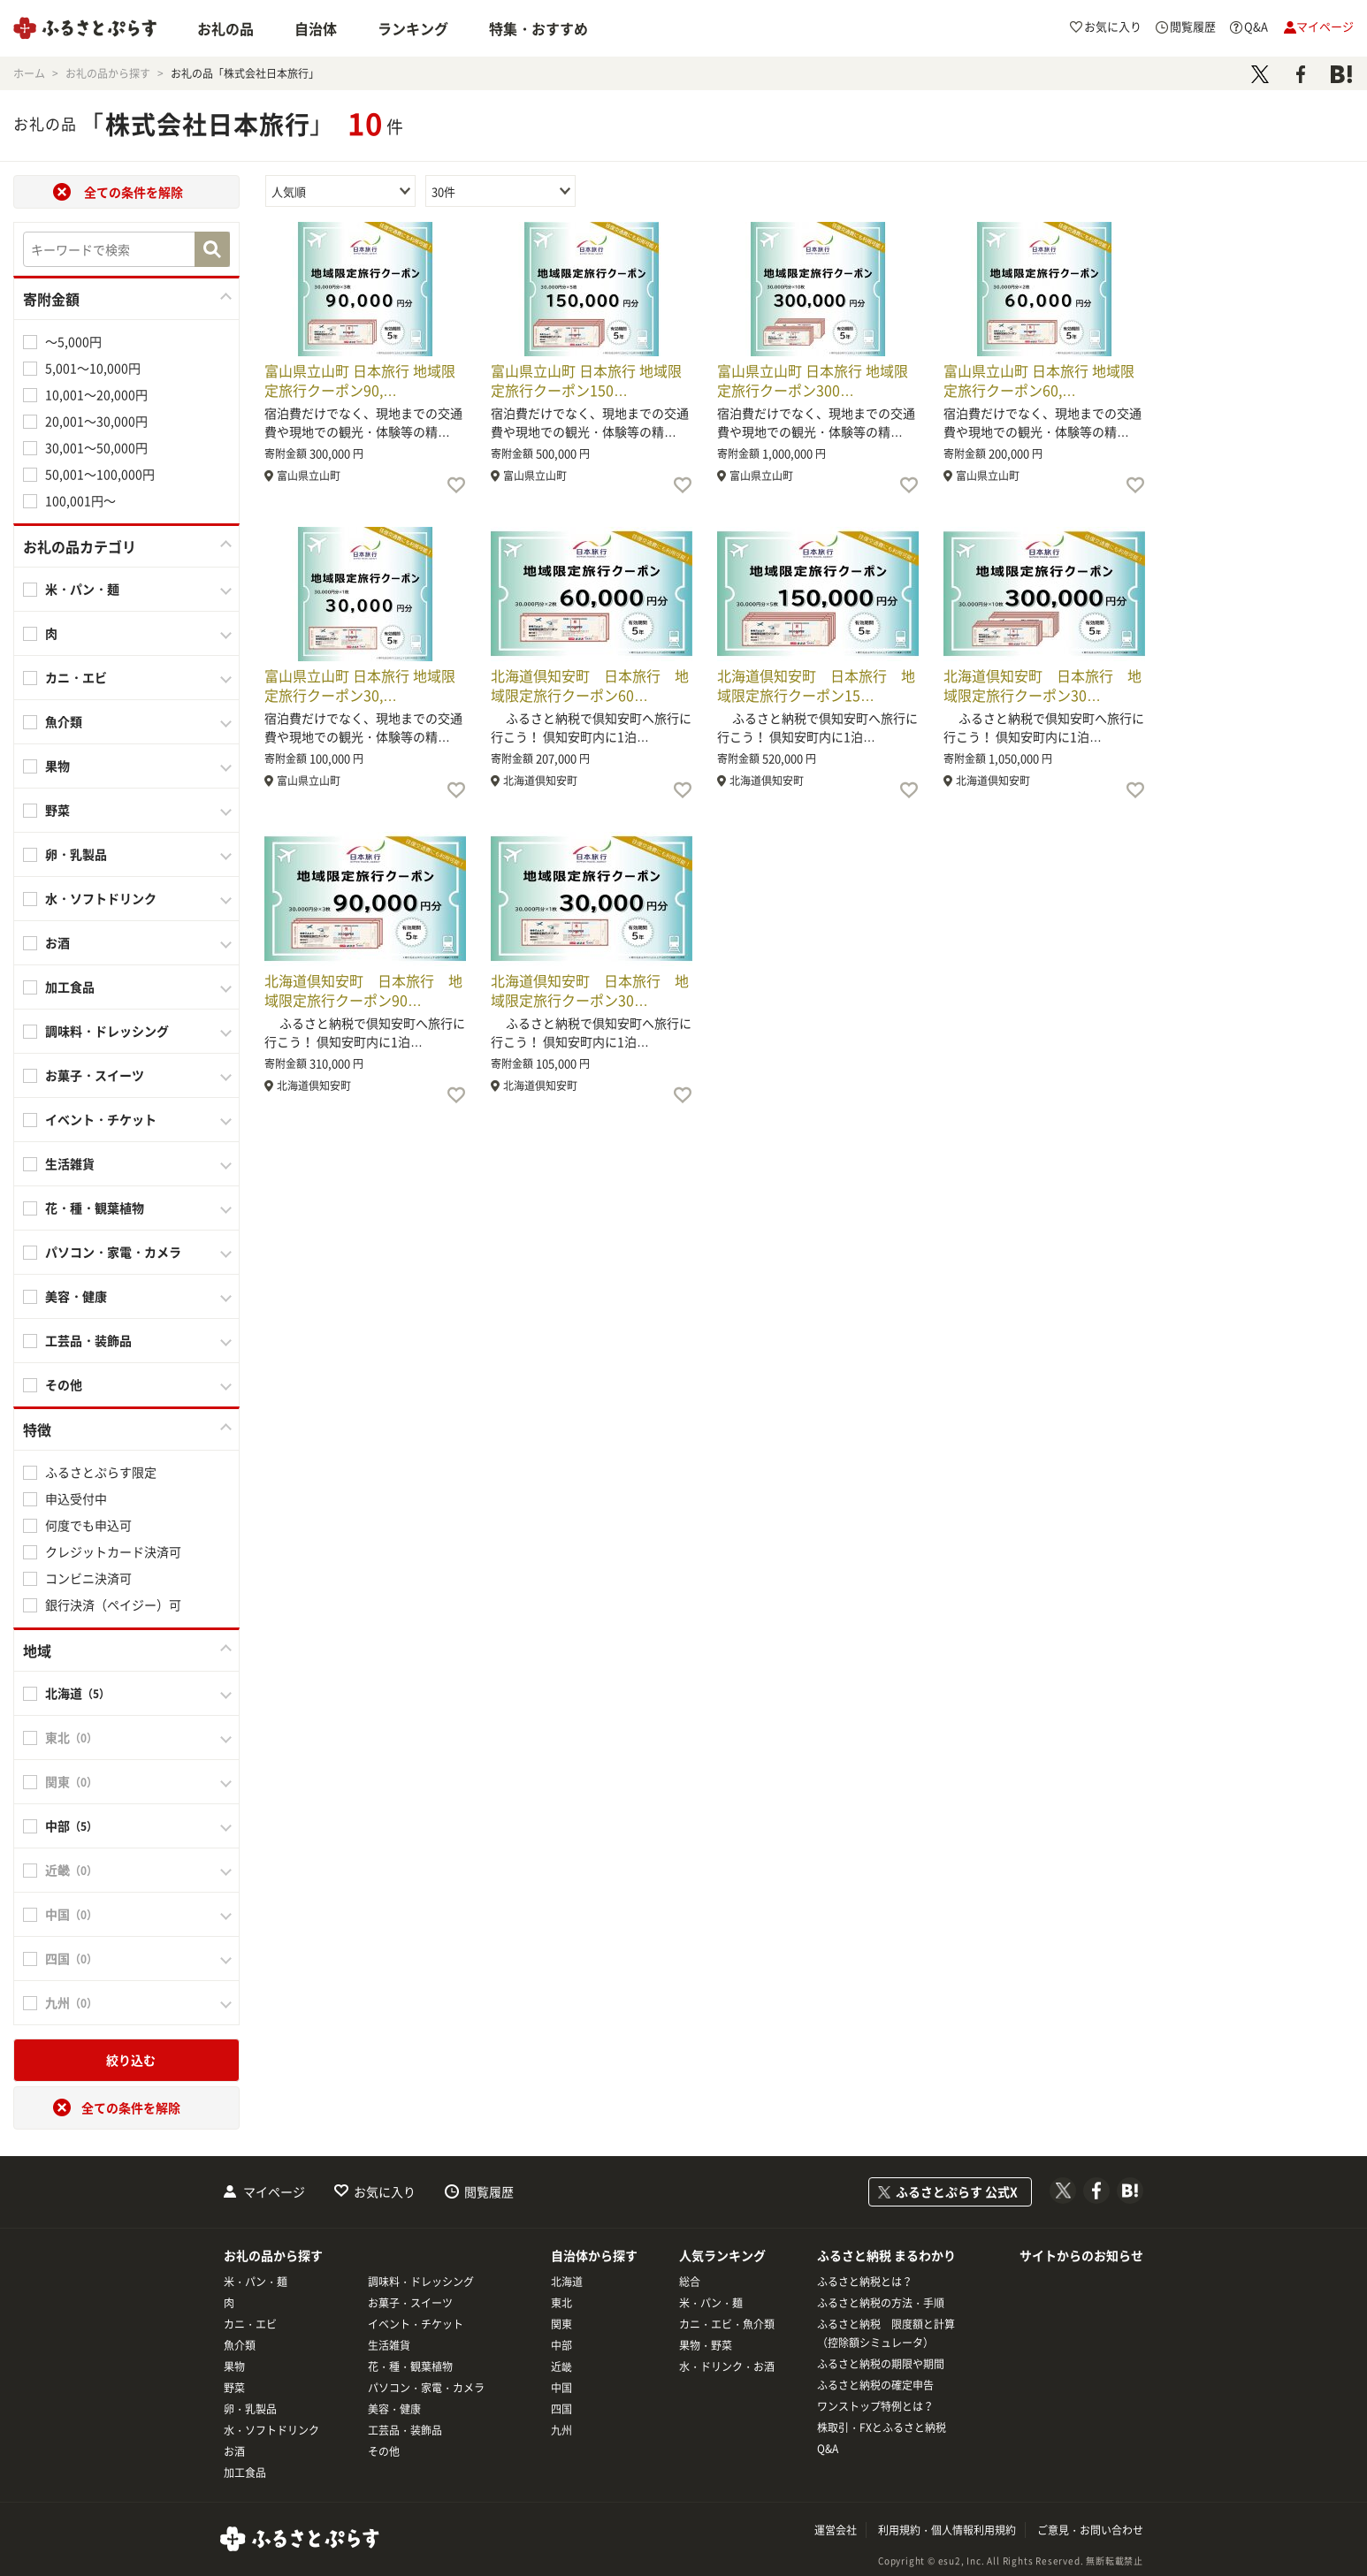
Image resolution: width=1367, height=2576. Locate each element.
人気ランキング (722, 2255)
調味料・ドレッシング (107, 1031)
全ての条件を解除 (133, 192)
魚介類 (63, 721)
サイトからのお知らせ (1081, 2255)
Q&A (827, 2449)
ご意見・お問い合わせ (1090, 2530)
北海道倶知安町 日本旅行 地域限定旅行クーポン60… (590, 685)
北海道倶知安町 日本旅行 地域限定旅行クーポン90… (363, 990)
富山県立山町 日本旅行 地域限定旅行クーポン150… (586, 380)
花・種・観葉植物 (94, 1207)
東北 (561, 2303)
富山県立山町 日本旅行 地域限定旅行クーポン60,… (1038, 380)
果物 (57, 765)
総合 (689, 2282)
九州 (561, 2430)
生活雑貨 (70, 1163)
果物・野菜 (705, 2345)
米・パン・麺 (82, 589)
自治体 (315, 28)
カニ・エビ (76, 677)
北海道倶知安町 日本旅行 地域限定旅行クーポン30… (1042, 685)
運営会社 (835, 2530)
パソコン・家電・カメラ (113, 1252)
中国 (561, 2388)
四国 (561, 2409)
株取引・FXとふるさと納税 (881, 2427)
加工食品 (70, 986)
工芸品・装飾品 (88, 1340)
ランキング (413, 28)
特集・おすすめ (538, 28)
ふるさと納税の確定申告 (875, 2385)
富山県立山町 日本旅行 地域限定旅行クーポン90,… (359, 380)
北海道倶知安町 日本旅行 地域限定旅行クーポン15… (816, 685)
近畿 (561, 2366)
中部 (561, 2345)
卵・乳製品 (76, 854)
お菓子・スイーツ (94, 1075)
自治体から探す (594, 2255)
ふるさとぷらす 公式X (957, 2191)
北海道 (567, 2282)
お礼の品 (225, 28)
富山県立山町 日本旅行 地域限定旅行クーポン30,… (359, 685)
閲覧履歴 (489, 2191)
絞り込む (131, 2060)
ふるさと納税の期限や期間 (880, 2364)
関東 (561, 2324)
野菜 (57, 810)
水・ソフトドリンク (101, 898)
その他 (63, 1384)
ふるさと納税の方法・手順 (880, 2303)
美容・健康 (76, 1296)
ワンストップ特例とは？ (875, 2406)
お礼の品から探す (273, 2255)
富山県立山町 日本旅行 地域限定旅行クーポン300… (812, 380)
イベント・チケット (101, 1119)
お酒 (57, 942)
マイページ (274, 2191)
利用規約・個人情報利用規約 (947, 2530)
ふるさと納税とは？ (865, 2282)
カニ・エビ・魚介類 (727, 2324)
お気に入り (385, 2191)
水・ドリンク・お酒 (727, 2366)
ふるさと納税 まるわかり (886, 2255)
